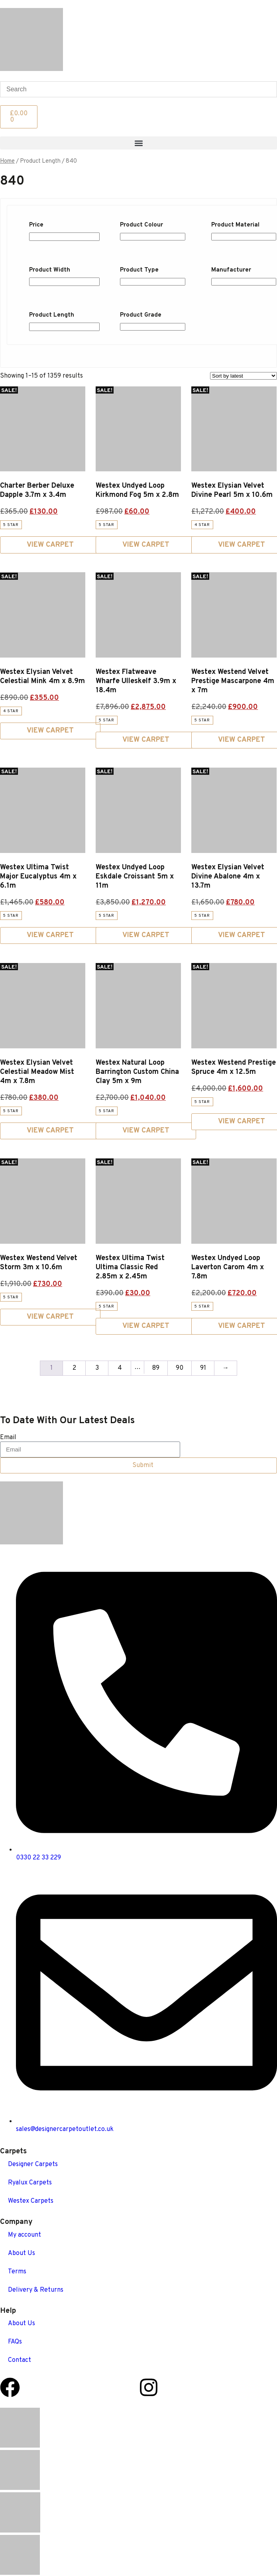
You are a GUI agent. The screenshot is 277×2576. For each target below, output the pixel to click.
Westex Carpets (30, 2201)
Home (7, 161)
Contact (19, 2360)
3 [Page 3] (97, 1368)
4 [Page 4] (120, 1368)
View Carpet (50, 544)
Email (8, 1438)
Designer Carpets (33, 2164)
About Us (21, 2253)
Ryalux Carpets (30, 2183)
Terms (17, 2272)
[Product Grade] (152, 327)
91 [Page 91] (203, 1368)
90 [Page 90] (179, 1368)
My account (24, 2235)
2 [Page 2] (74, 1368)
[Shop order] (243, 376)
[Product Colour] (152, 236)
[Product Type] (152, 282)
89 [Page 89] (155, 1368)
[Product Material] (243, 236)
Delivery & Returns (35, 2290)
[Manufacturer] (243, 282)
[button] (138, 143)
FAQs (15, 2342)
